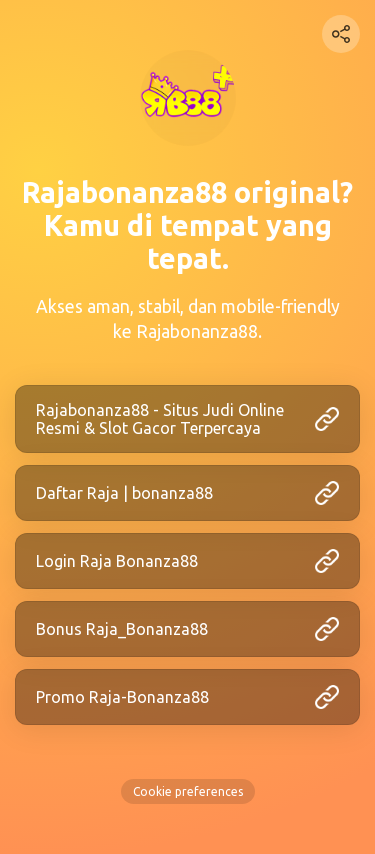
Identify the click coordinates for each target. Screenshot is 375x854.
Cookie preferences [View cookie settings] (188, 791)
